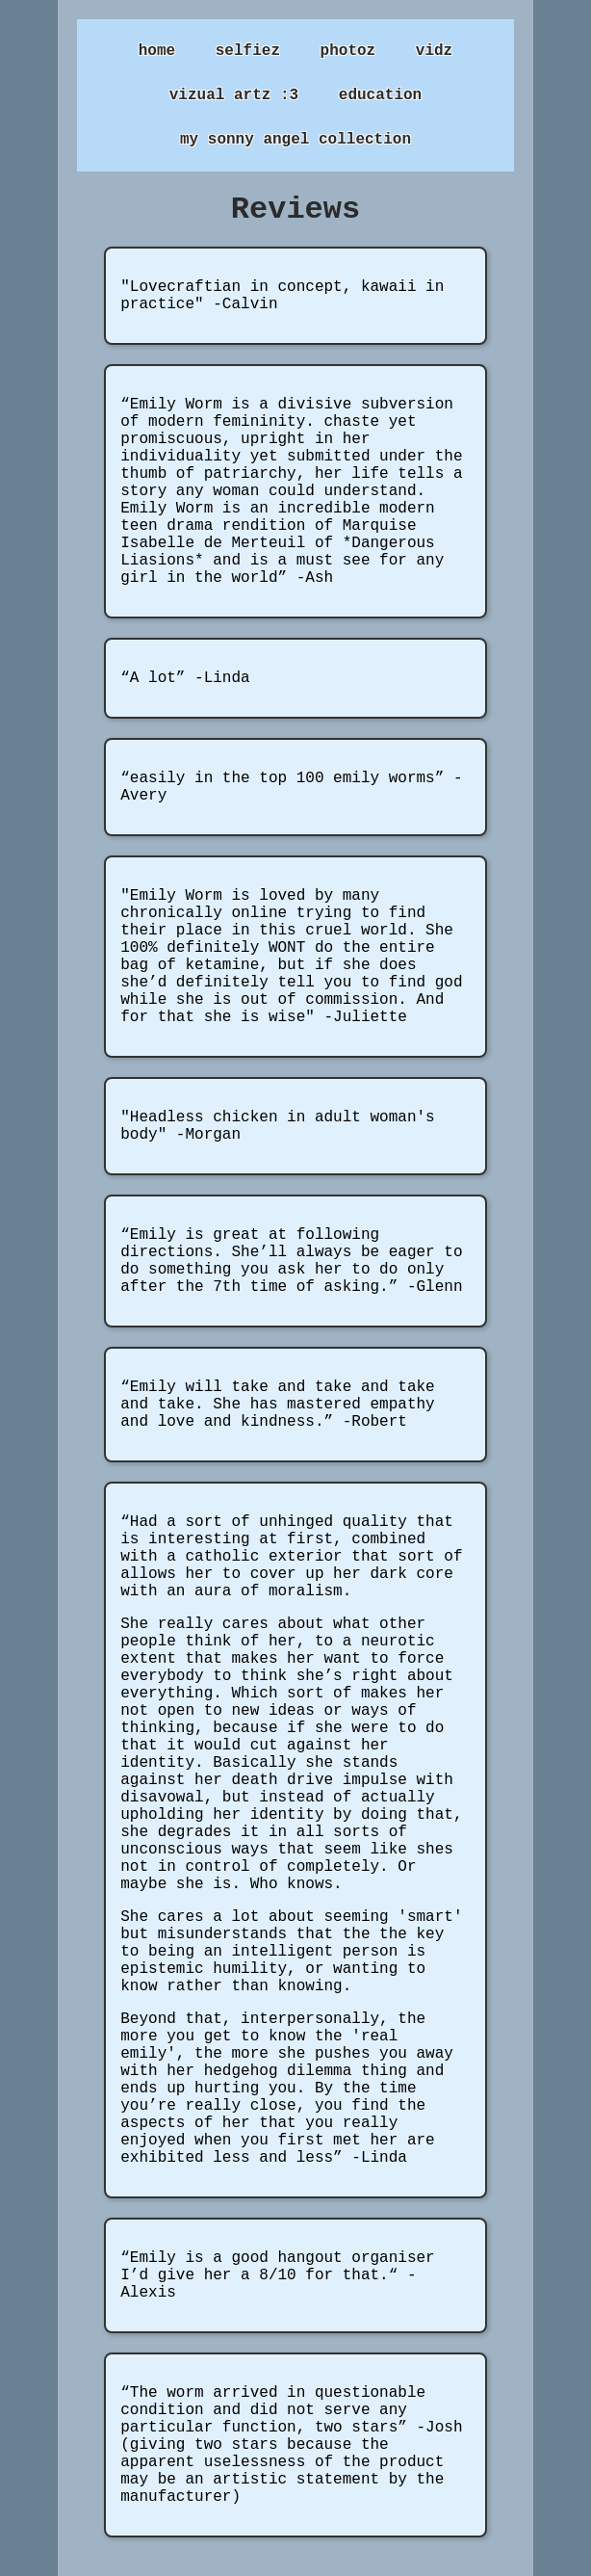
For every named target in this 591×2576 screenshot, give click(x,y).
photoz (348, 51)
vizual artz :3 (233, 95)
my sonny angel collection (295, 139)
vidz (434, 51)
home (157, 51)
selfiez (248, 51)
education (380, 95)
